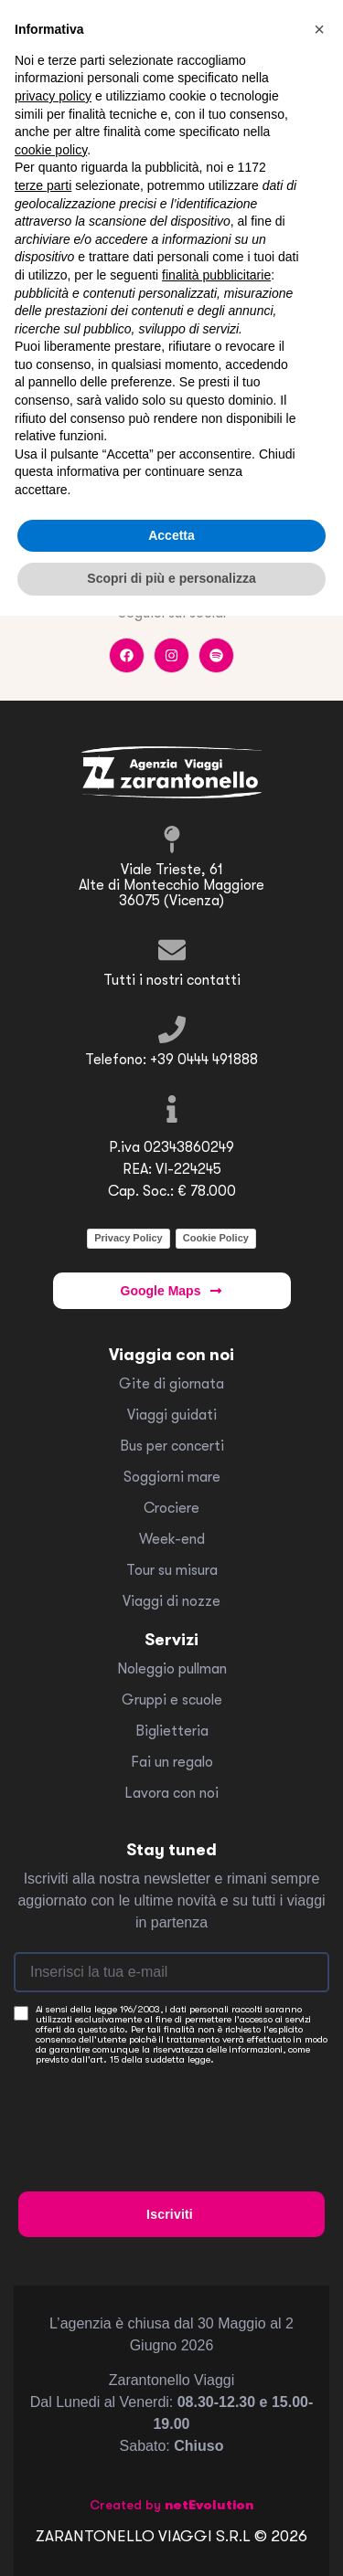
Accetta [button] (171, 535)
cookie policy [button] (51, 150)
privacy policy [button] (53, 96)
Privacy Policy (128, 1237)
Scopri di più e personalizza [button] (171, 578)
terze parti (43, 185)
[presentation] (157, 2111)
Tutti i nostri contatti (172, 980)
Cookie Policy (216, 1237)
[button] (319, 29)
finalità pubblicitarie (216, 275)
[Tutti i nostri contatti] (172, 950)
